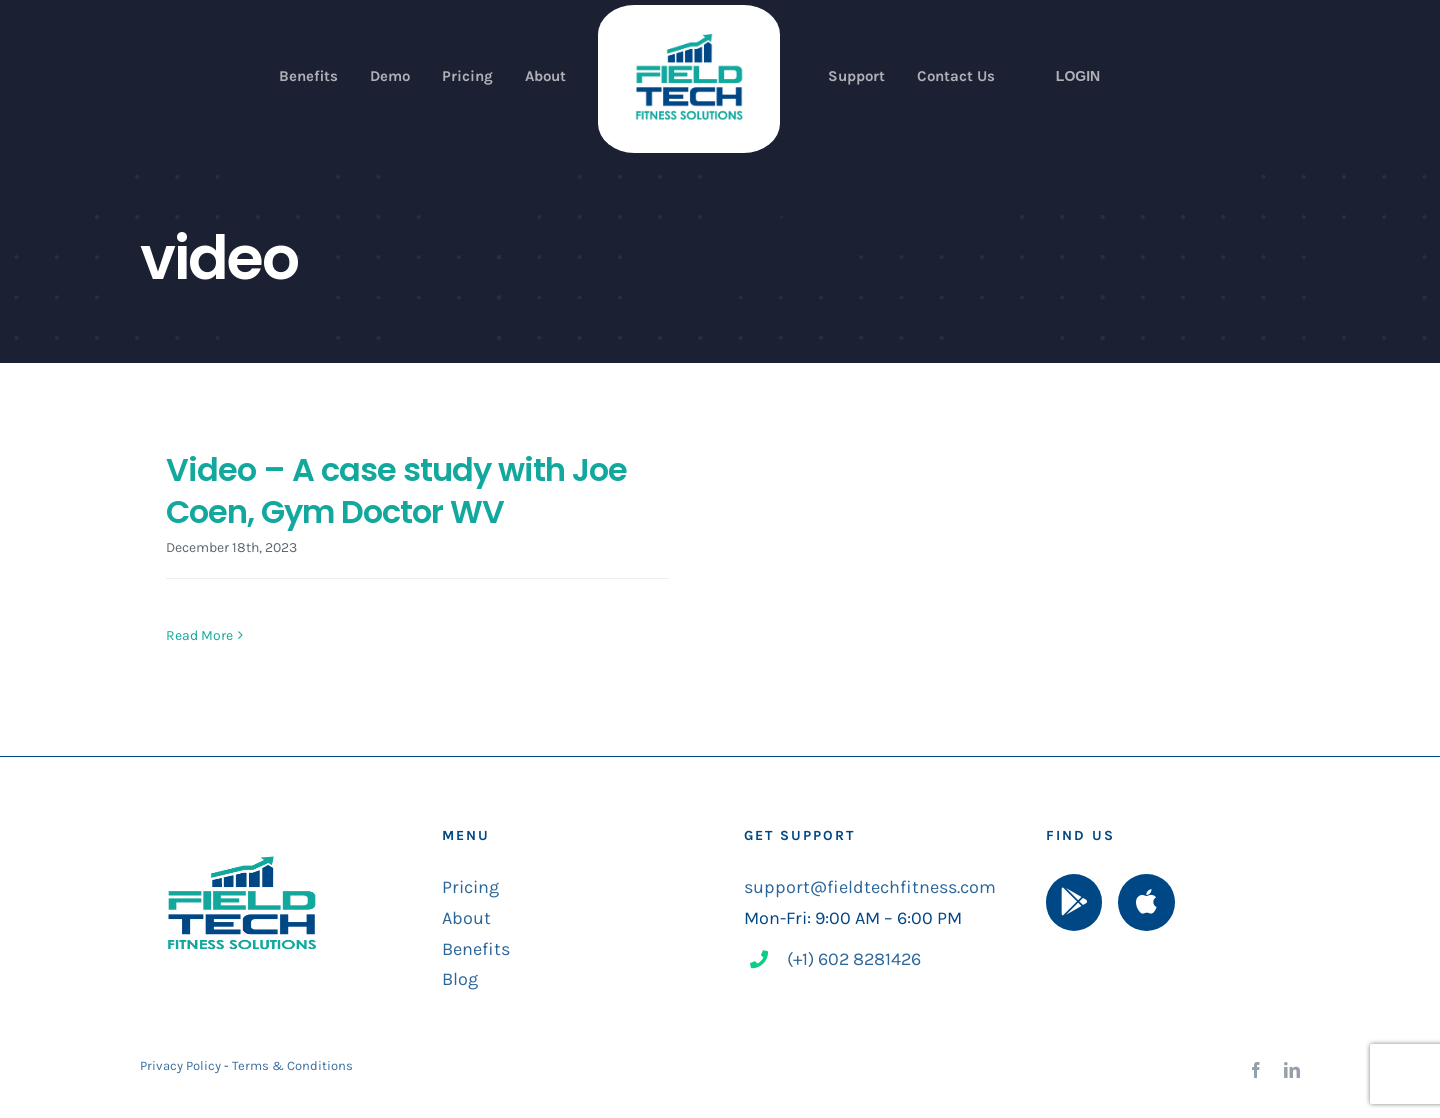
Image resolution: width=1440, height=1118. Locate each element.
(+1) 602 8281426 (854, 959)
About (466, 918)
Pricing (470, 888)
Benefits (476, 949)
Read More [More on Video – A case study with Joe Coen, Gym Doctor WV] (199, 635)
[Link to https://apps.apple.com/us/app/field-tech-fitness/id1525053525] (1146, 903)
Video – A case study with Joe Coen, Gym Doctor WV (396, 490)
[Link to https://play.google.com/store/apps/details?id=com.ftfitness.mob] (1074, 903)
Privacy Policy (180, 1065)
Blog (460, 979)
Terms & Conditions (292, 1065)
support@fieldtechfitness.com (870, 888)
